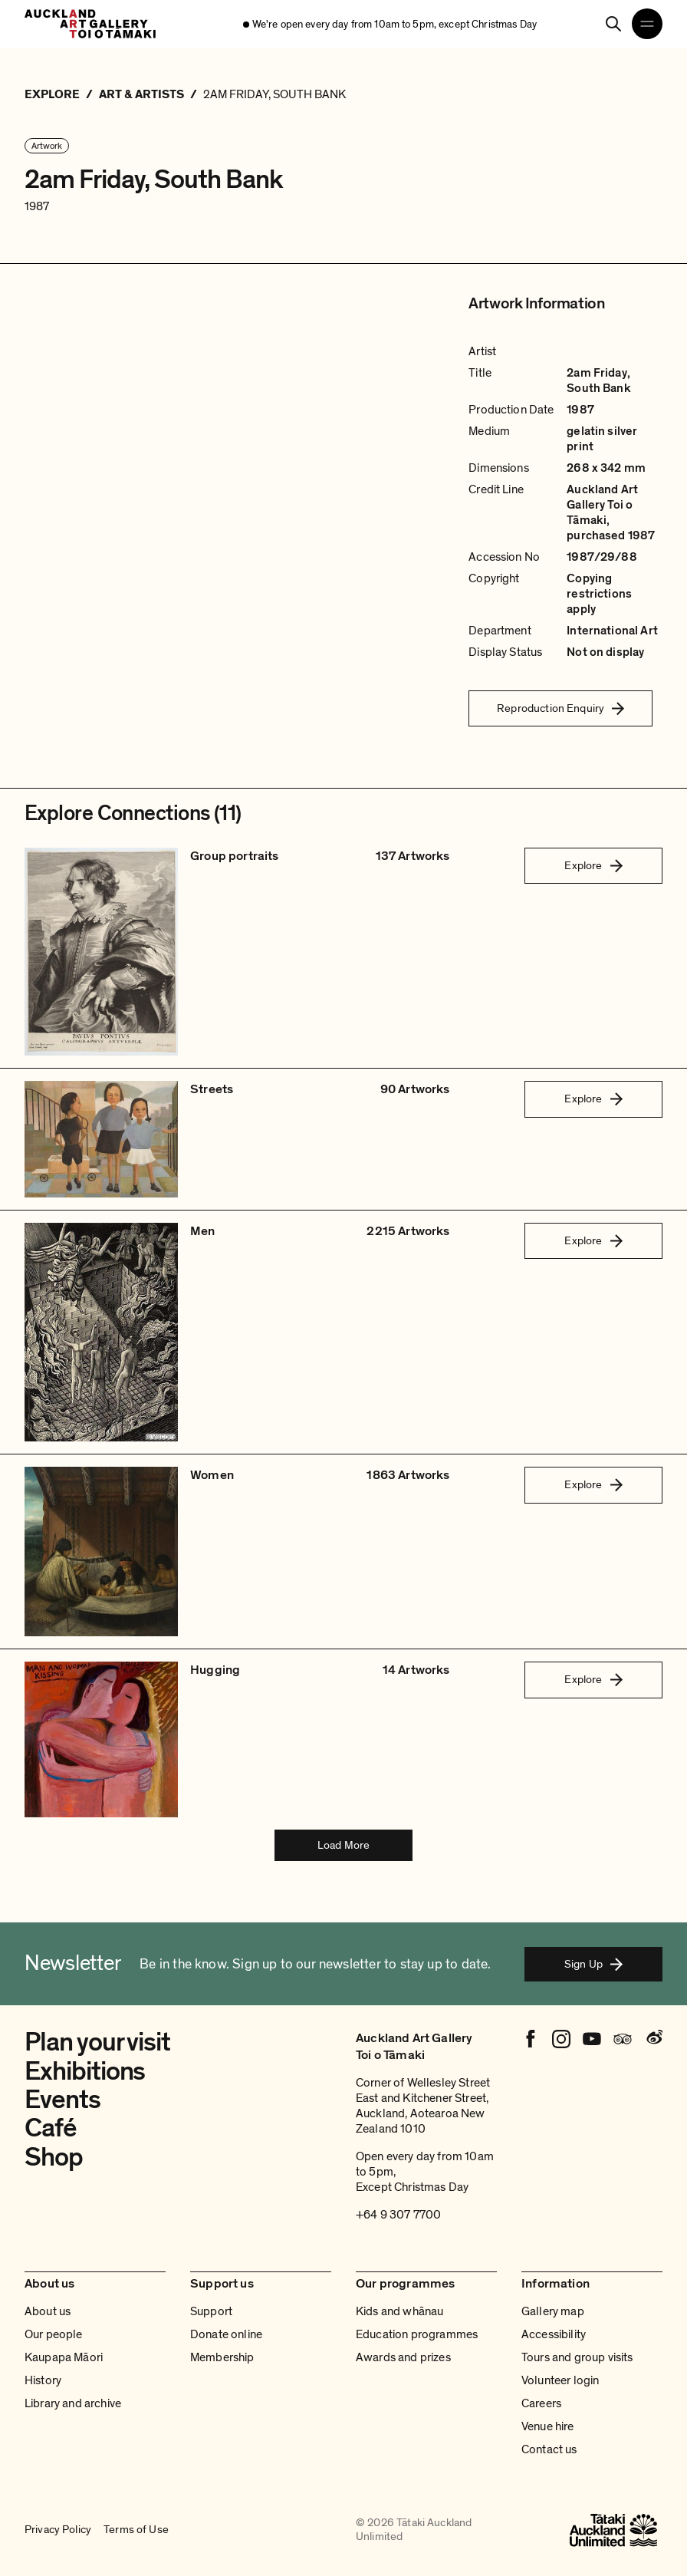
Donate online (226, 2334)
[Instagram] (561, 2039)
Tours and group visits (577, 2357)
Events (62, 2099)
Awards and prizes (403, 2357)
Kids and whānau (399, 2311)
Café (51, 2128)
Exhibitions (85, 2071)
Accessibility (553, 2334)
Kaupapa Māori (64, 2357)
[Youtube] (592, 2039)
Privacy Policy (58, 2530)
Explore (593, 865)
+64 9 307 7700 (398, 2214)
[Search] (613, 23)
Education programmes (417, 2334)
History (43, 2380)
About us (48, 2311)
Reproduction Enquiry (560, 708)
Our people (54, 2334)
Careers (541, 2403)
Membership (222, 2357)
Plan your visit (97, 2042)
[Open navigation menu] (647, 23)
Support (211, 2311)
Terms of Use (136, 2530)
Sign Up (593, 1964)
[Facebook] (530, 2039)
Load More (343, 1845)
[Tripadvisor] (622, 2039)
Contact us (549, 2449)
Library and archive (73, 2403)
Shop (54, 2157)
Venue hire (547, 2426)
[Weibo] (653, 2039)
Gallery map (552, 2311)
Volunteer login (560, 2380)
